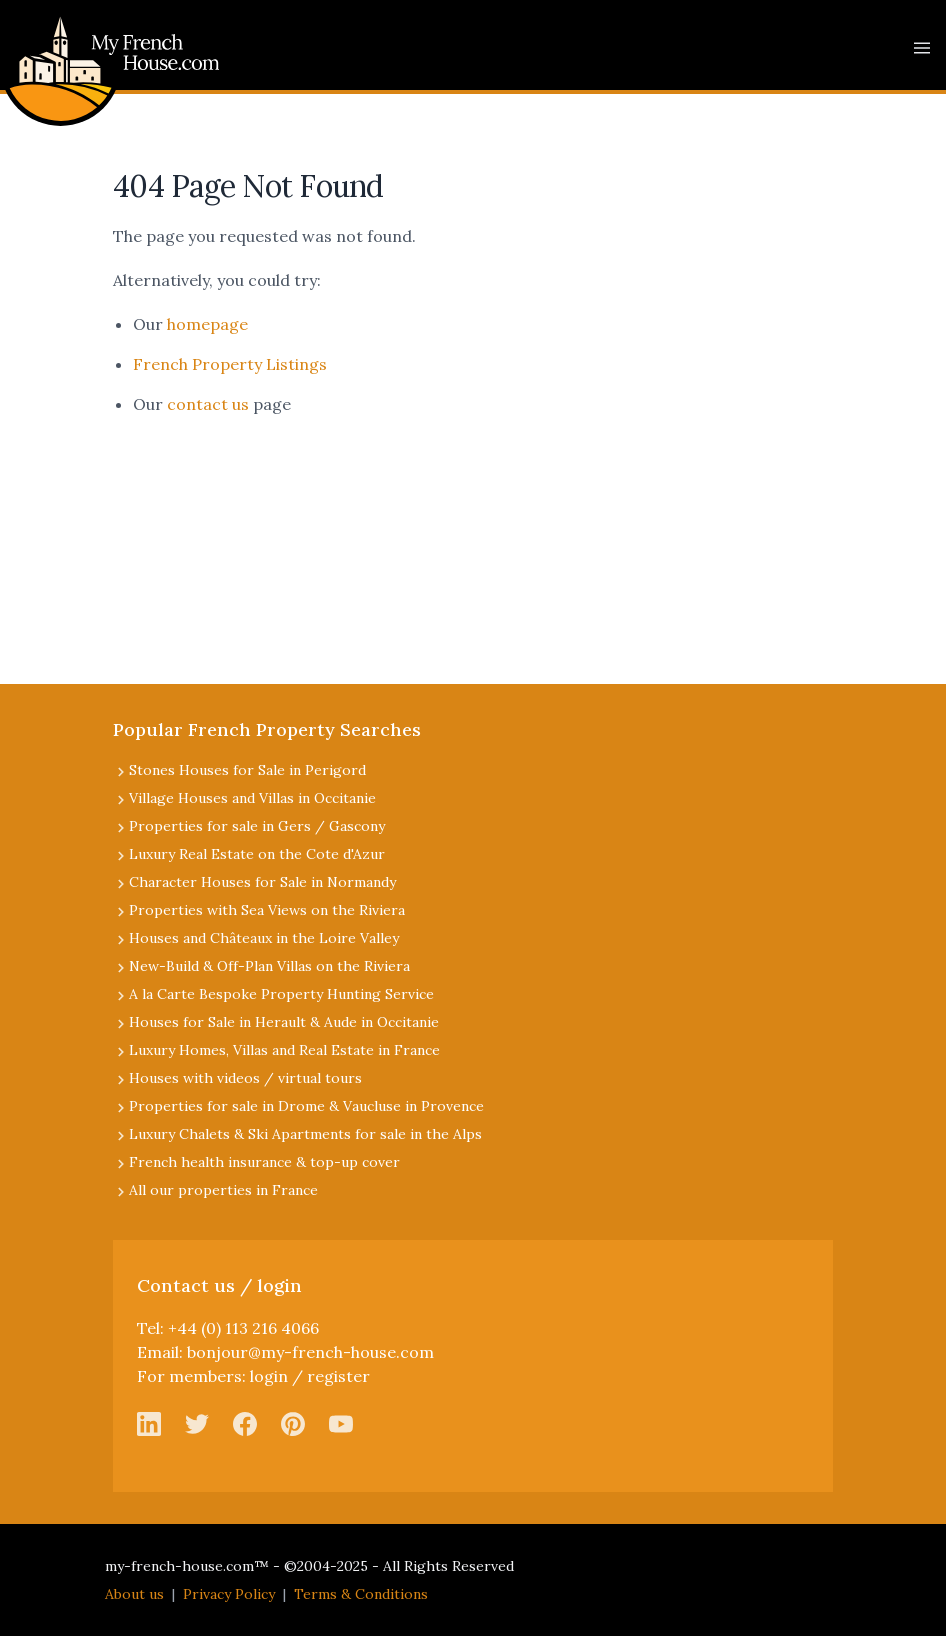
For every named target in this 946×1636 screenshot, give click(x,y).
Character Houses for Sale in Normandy (262, 882)
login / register (310, 1376)
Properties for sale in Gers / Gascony (257, 826)
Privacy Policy (229, 1594)
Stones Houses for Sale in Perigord (247, 770)
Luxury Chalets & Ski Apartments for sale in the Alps (305, 1134)
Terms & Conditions (361, 1594)
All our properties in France (223, 1190)
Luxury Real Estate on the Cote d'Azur (257, 854)
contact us (208, 404)
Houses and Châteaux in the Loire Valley (264, 938)
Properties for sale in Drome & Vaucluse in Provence (306, 1106)
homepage (207, 324)
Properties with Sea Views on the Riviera (267, 910)
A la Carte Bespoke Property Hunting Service (281, 994)
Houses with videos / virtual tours (245, 1078)
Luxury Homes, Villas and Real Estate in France (284, 1050)
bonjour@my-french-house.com (310, 1352)
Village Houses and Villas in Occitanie (252, 798)
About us (134, 1594)
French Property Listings (230, 364)
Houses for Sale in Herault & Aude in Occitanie (284, 1022)
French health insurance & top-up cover (264, 1162)
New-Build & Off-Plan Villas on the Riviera (269, 966)
